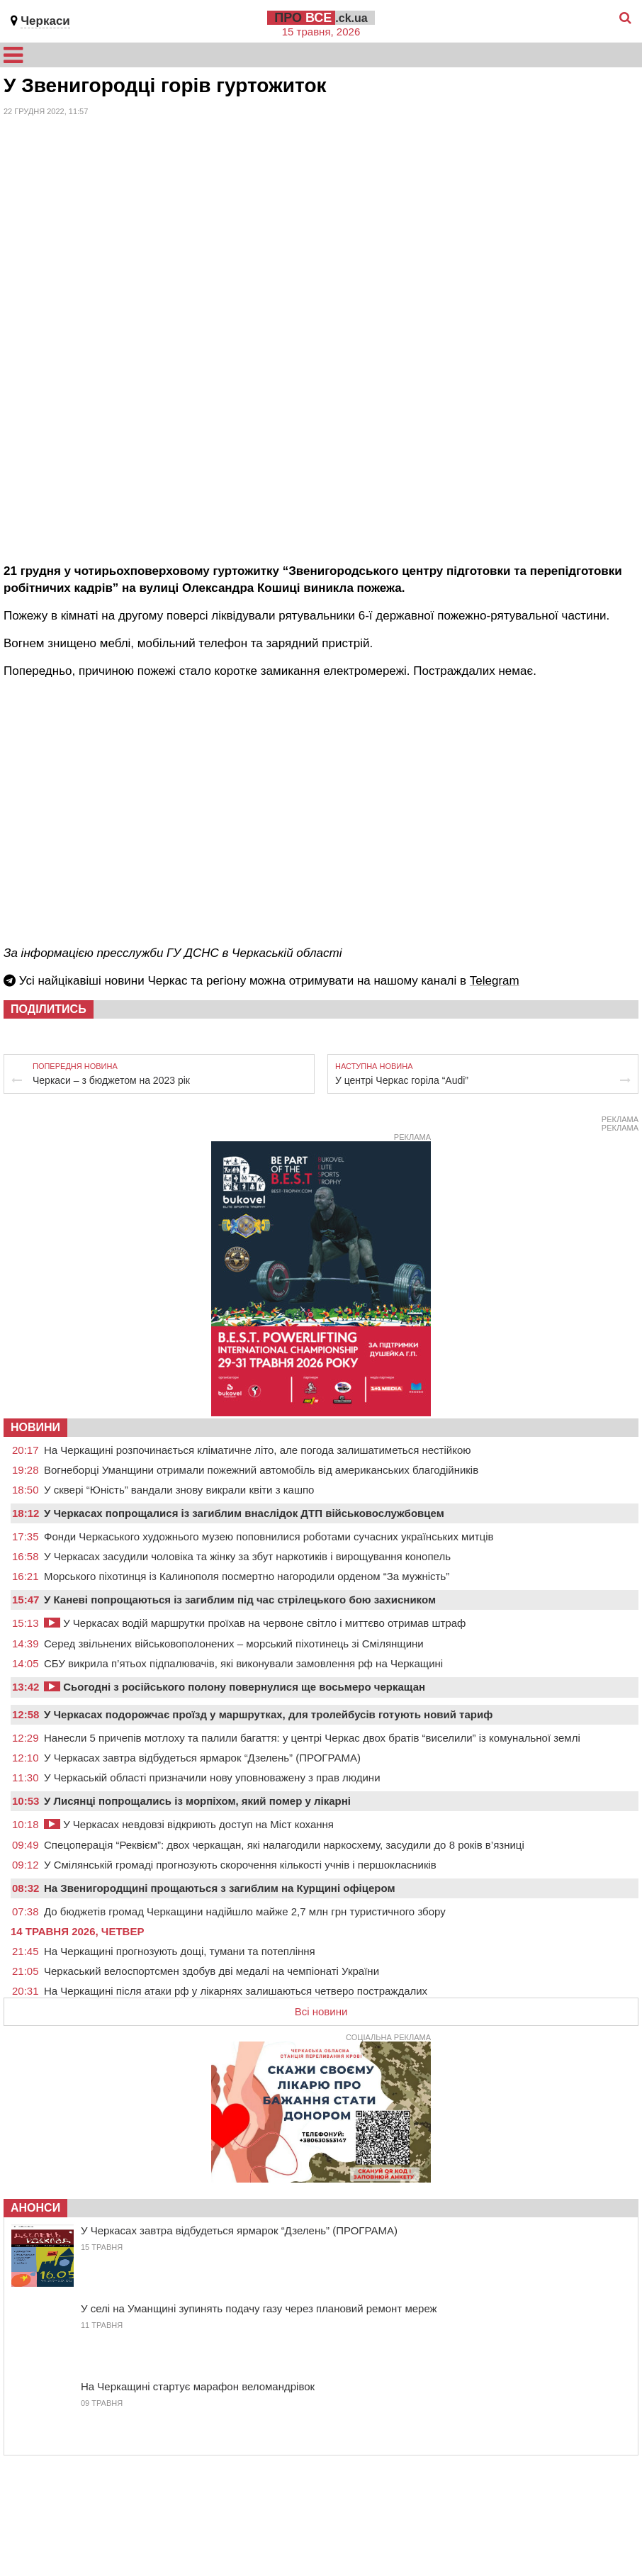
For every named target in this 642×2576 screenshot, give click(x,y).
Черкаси (45, 21)
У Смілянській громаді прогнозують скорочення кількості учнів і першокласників (240, 1865)
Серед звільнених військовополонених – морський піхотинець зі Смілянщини (234, 1643)
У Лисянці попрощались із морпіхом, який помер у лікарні (197, 1801)
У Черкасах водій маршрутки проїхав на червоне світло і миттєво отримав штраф (255, 1623)
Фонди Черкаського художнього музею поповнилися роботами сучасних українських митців (269, 1536)
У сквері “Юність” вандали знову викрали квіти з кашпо (179, 1490)
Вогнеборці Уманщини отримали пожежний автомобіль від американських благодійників (261, 1470)
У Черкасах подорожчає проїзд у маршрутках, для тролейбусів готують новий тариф (268, 1714)
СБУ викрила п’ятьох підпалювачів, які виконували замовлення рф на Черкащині (243, 1663)
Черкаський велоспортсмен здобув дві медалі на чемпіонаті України (211, 1971)
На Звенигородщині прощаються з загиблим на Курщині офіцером (219, 1888)
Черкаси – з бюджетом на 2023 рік (111, 1080)
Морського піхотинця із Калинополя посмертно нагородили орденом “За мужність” (246, 1576)
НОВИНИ (35, 1427)
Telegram (494, 980)
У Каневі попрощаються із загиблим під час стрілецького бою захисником (240, 1600)
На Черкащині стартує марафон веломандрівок (198, 2386)
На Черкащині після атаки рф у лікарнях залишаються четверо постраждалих (235, 1991)
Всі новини (321, 2011)
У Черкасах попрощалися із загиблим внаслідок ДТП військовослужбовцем (244, 1513)
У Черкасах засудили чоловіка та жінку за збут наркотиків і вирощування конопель (247, 1556)
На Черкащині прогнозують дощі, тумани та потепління (179, 1951)
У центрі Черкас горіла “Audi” (401, 1080)
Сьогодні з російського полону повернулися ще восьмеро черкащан (234, 1687)
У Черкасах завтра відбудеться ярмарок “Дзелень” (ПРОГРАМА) (202, 1758)
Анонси (35, 2208)
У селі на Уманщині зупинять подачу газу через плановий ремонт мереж (259, 2308)
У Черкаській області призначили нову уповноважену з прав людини (212, 1777)
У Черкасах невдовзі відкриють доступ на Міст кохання (189, 1824)
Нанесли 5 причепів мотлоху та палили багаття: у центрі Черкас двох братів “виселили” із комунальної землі (312, 1738)
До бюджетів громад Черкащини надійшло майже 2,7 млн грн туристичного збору (245, 1911)
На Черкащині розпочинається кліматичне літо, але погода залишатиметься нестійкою (257, 1450)
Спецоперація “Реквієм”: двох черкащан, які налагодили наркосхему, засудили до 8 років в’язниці (284, 1845)
